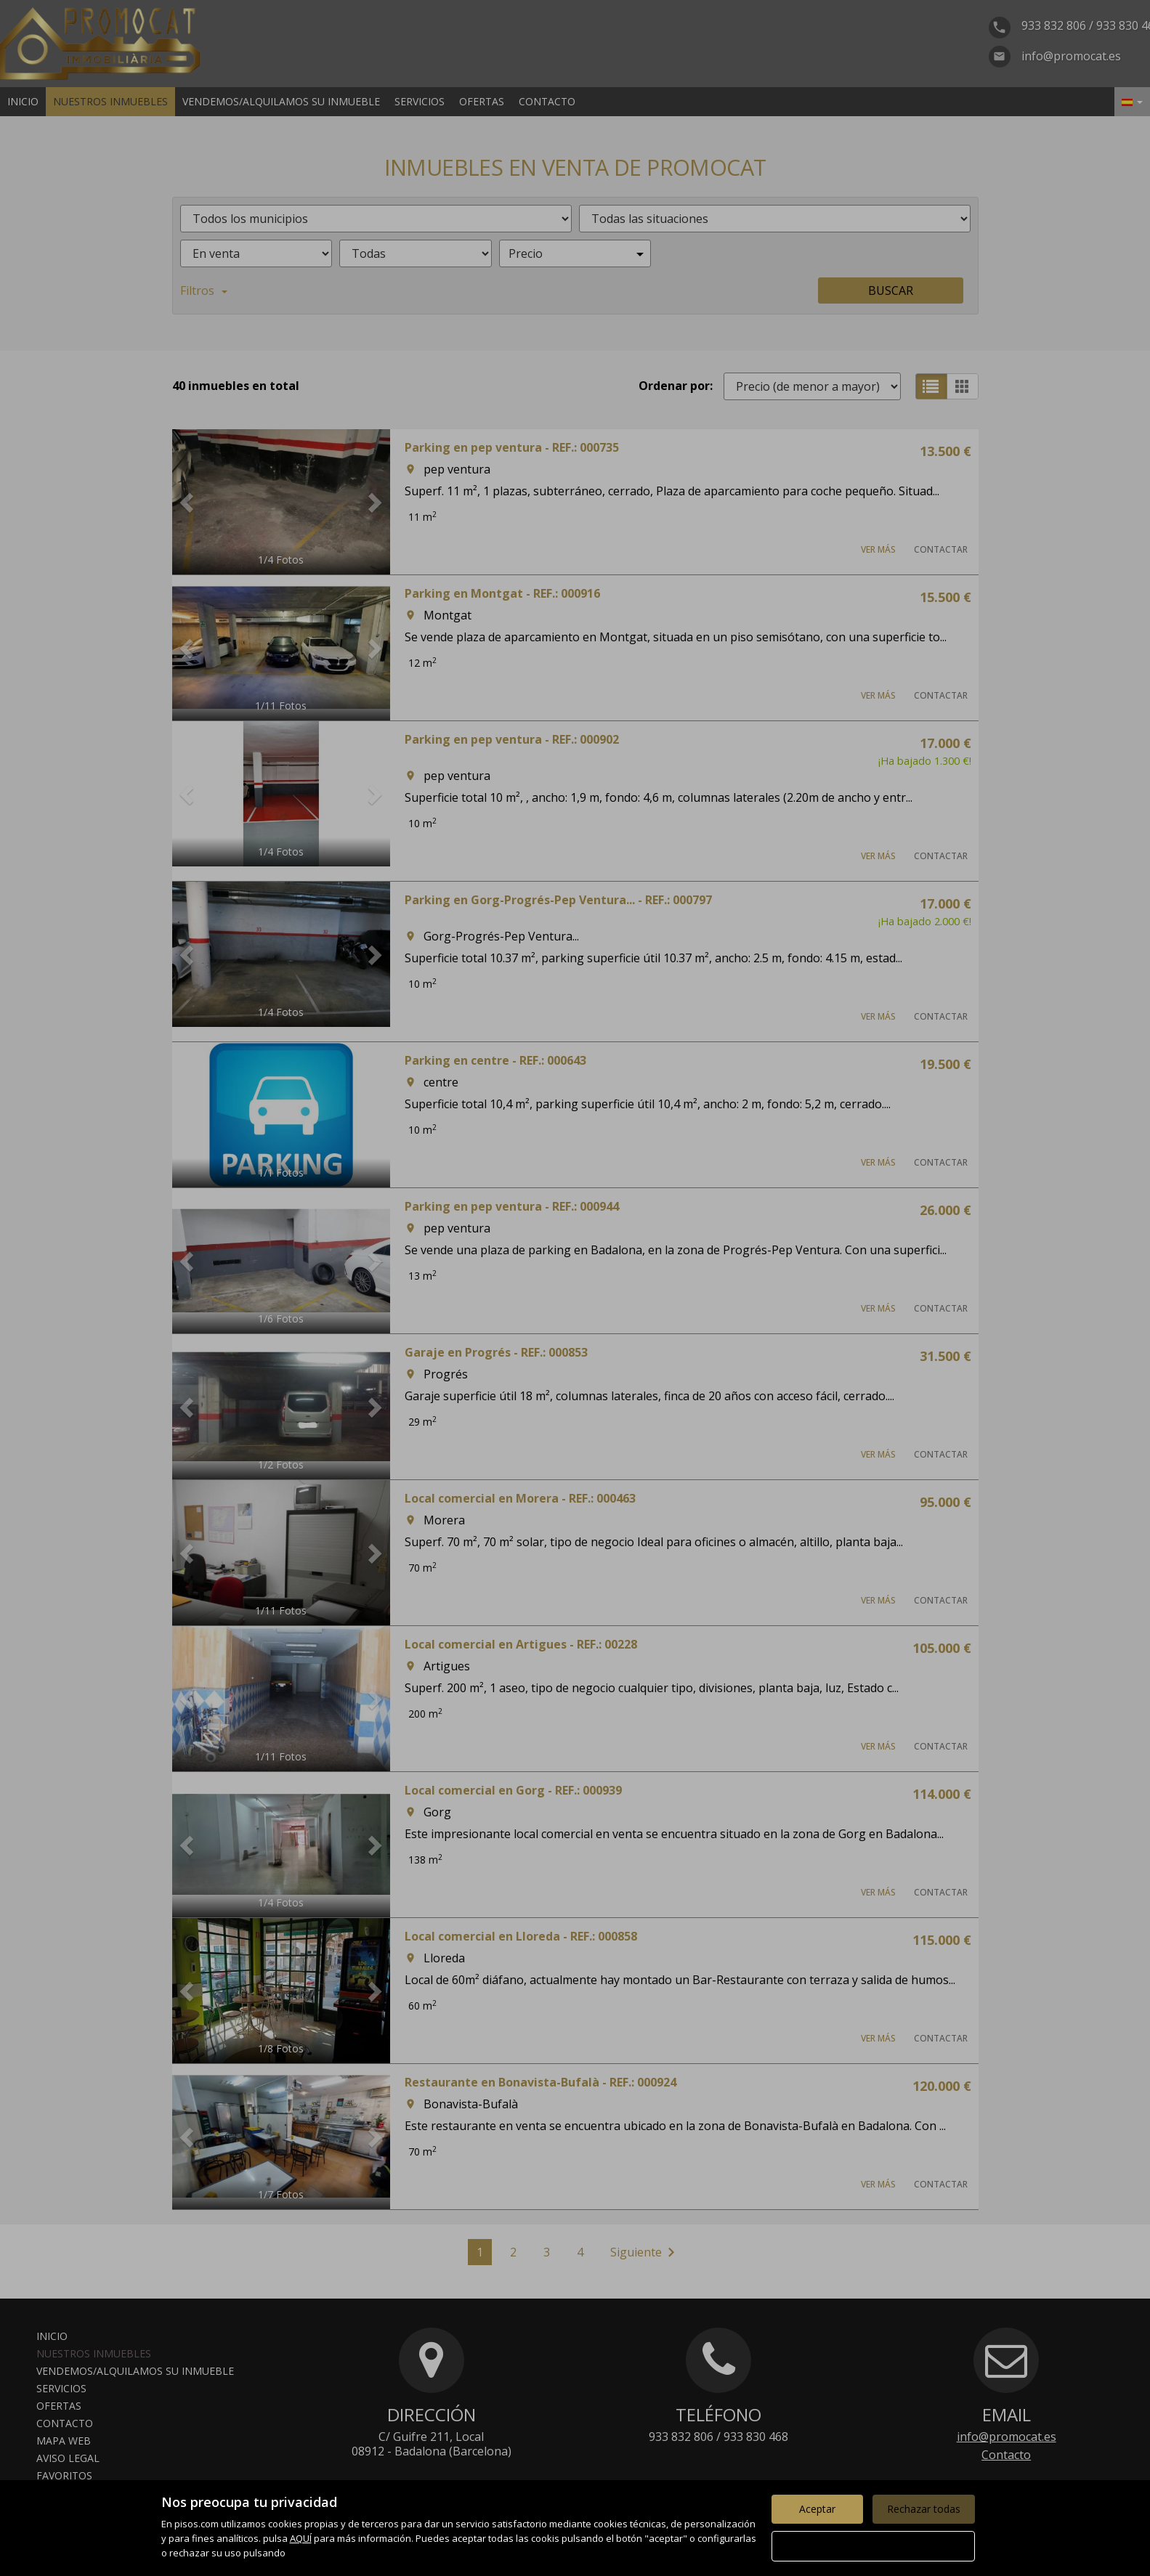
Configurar (873, 2546)
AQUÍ (301, 2538)
